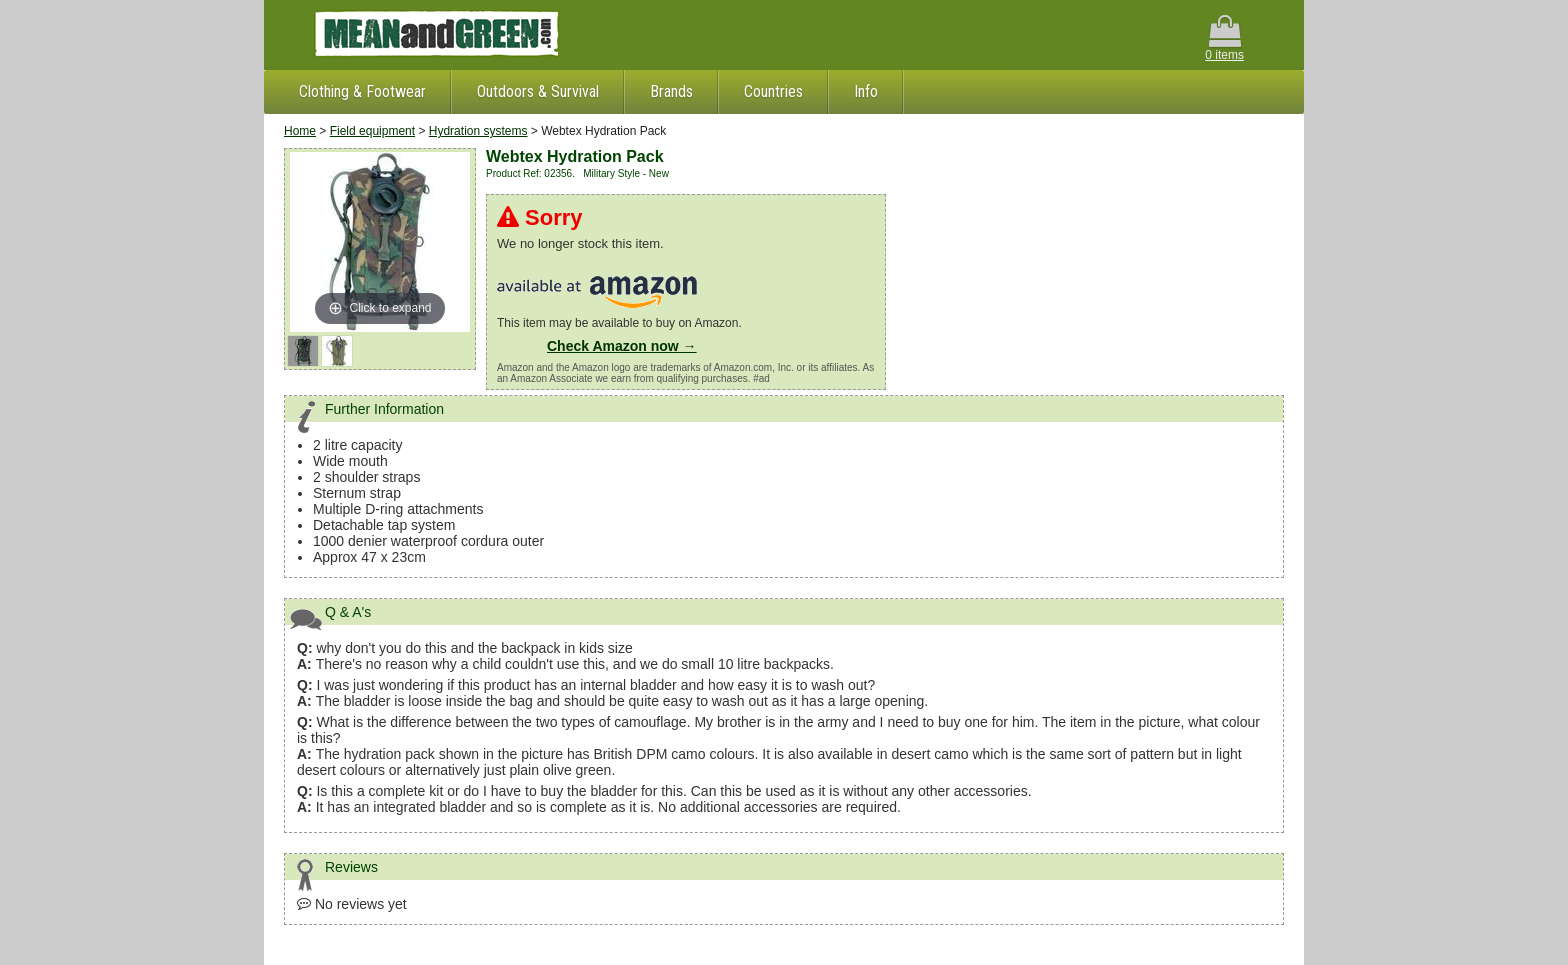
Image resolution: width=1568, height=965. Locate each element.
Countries (773, 91)
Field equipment (372, 131)
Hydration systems (478, 131)
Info (866, 91)
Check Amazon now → (622, 346)
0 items (1224, 38)
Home (300, 131)
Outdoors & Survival (538, 91)
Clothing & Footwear (362, 91)
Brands (671, 91)
